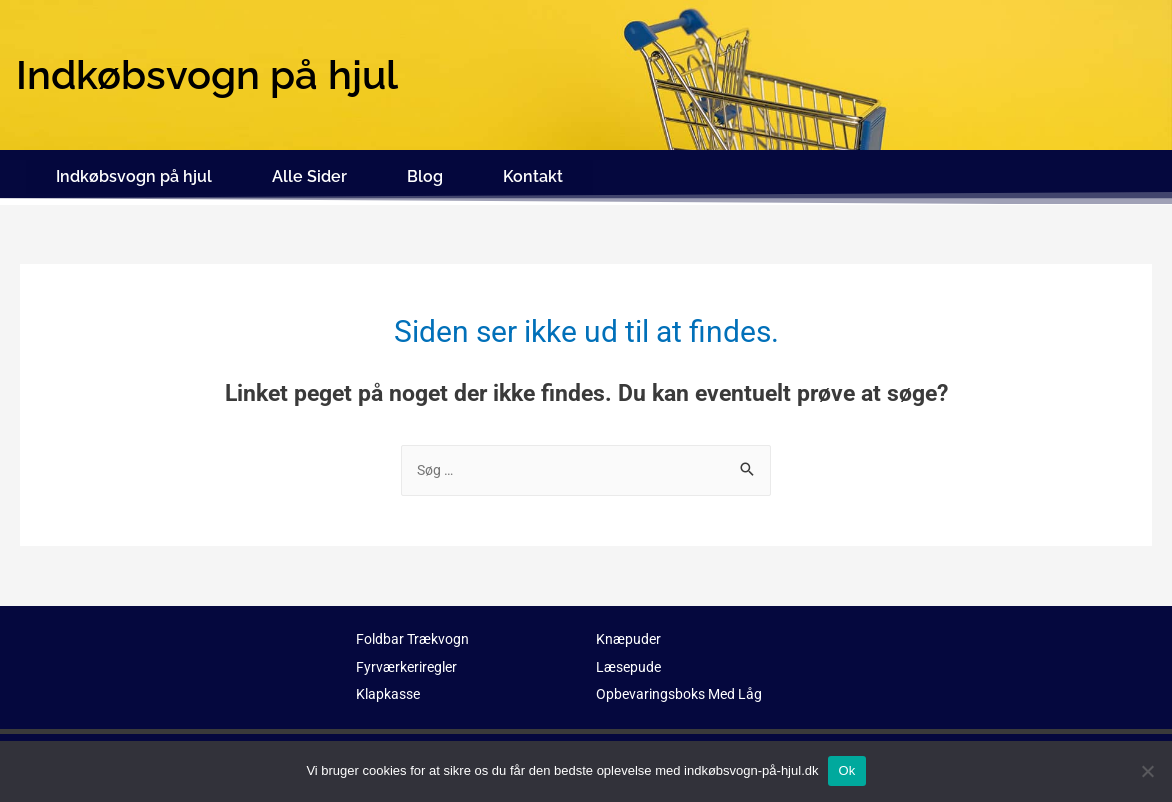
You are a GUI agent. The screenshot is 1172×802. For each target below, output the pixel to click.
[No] (1147, 771)
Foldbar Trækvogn (416, 631)
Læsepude (630, 659)
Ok (846, 770)
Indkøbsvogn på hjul (134, 172)
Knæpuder (629, 631)
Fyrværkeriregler (410, 659)
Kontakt (533, 172)
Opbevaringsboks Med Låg (684, 687)
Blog (425, 172)
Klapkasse (390, 687)
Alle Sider (309, 172)
